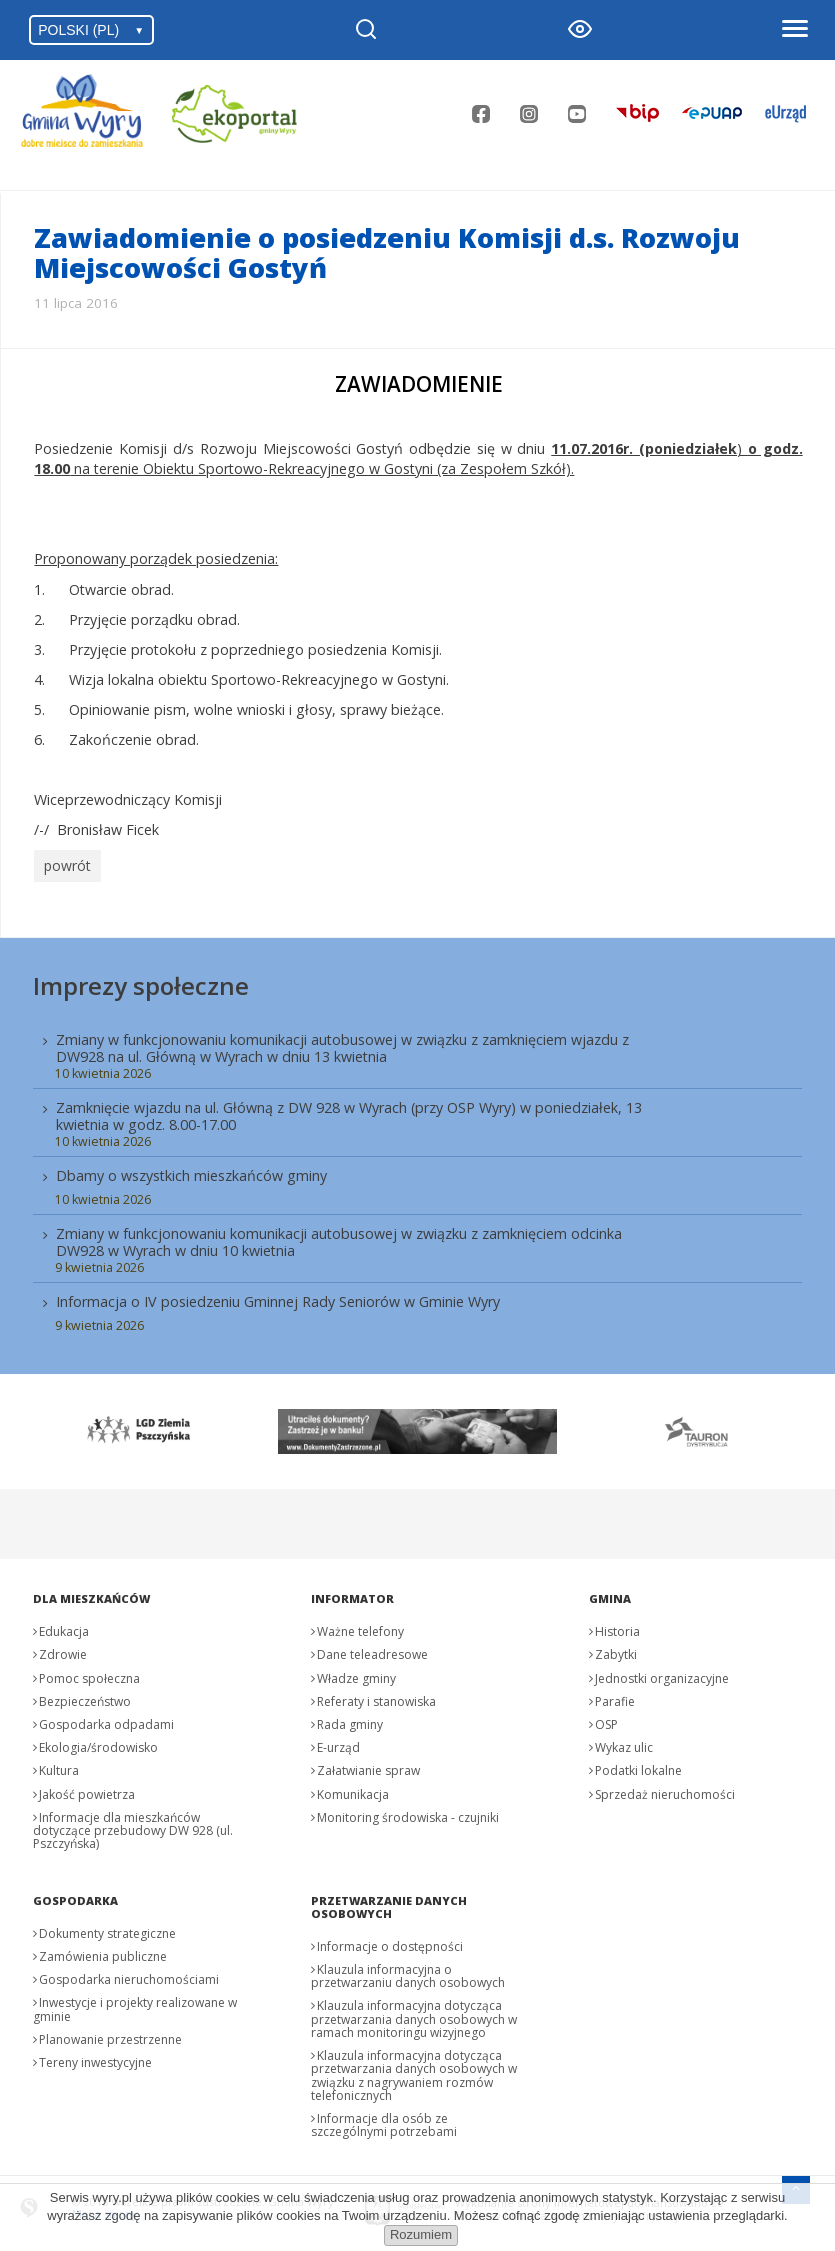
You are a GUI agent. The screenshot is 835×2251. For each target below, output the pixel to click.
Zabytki (616, 1650)
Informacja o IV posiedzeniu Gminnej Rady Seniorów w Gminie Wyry (278, 1297)
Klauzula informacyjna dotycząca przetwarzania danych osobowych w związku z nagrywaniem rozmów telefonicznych (414, 2071)
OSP (606, 1720)
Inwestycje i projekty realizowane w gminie (135, 2005)
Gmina (610, 1594)
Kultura (59, 1766)
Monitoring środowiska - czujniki (408, 1812)
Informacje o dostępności (390, 1941)
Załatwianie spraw (368, 1766)
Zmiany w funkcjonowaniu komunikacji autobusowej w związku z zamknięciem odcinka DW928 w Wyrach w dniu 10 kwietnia (339, 1238)
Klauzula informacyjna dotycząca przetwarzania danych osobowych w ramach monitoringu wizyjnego (414, 2014)
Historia (617, 1627)
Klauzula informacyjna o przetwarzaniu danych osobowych (408, 1972)
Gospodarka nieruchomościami (129, 1975)
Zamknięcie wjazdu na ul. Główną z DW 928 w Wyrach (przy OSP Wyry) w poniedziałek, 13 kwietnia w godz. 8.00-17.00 (349, 1111)
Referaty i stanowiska (376, 1696)
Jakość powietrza (87, 1789)
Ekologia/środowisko (98, 1743)
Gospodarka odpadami (106, 1720)
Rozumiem (421, 2234)
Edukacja (64, 1627)
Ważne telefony (360, 1627)
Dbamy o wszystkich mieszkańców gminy (191, 1171)
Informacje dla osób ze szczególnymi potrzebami (384, 2120)
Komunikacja (353, 1789)
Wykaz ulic (624, 1743)
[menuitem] (417, 1176)
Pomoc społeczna (89, 1673)
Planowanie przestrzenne (110, 2034)
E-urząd (338, 1743)
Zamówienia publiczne (103, 1952)
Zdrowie (63, 1650)
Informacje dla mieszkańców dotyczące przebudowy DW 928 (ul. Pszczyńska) (133, 1825)
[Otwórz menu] (794, 30)
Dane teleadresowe (372, 1650)
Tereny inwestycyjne (95, 2058)
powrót (65, 864)
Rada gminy (350, 1720)
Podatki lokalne (638, 1766)
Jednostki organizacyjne (662, 1673)
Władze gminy (356, 1673)
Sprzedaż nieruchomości (665, 1789)
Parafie (615, 1696)
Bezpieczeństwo (85, 1696)
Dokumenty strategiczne (107, 1928)
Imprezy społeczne (141, 980)
